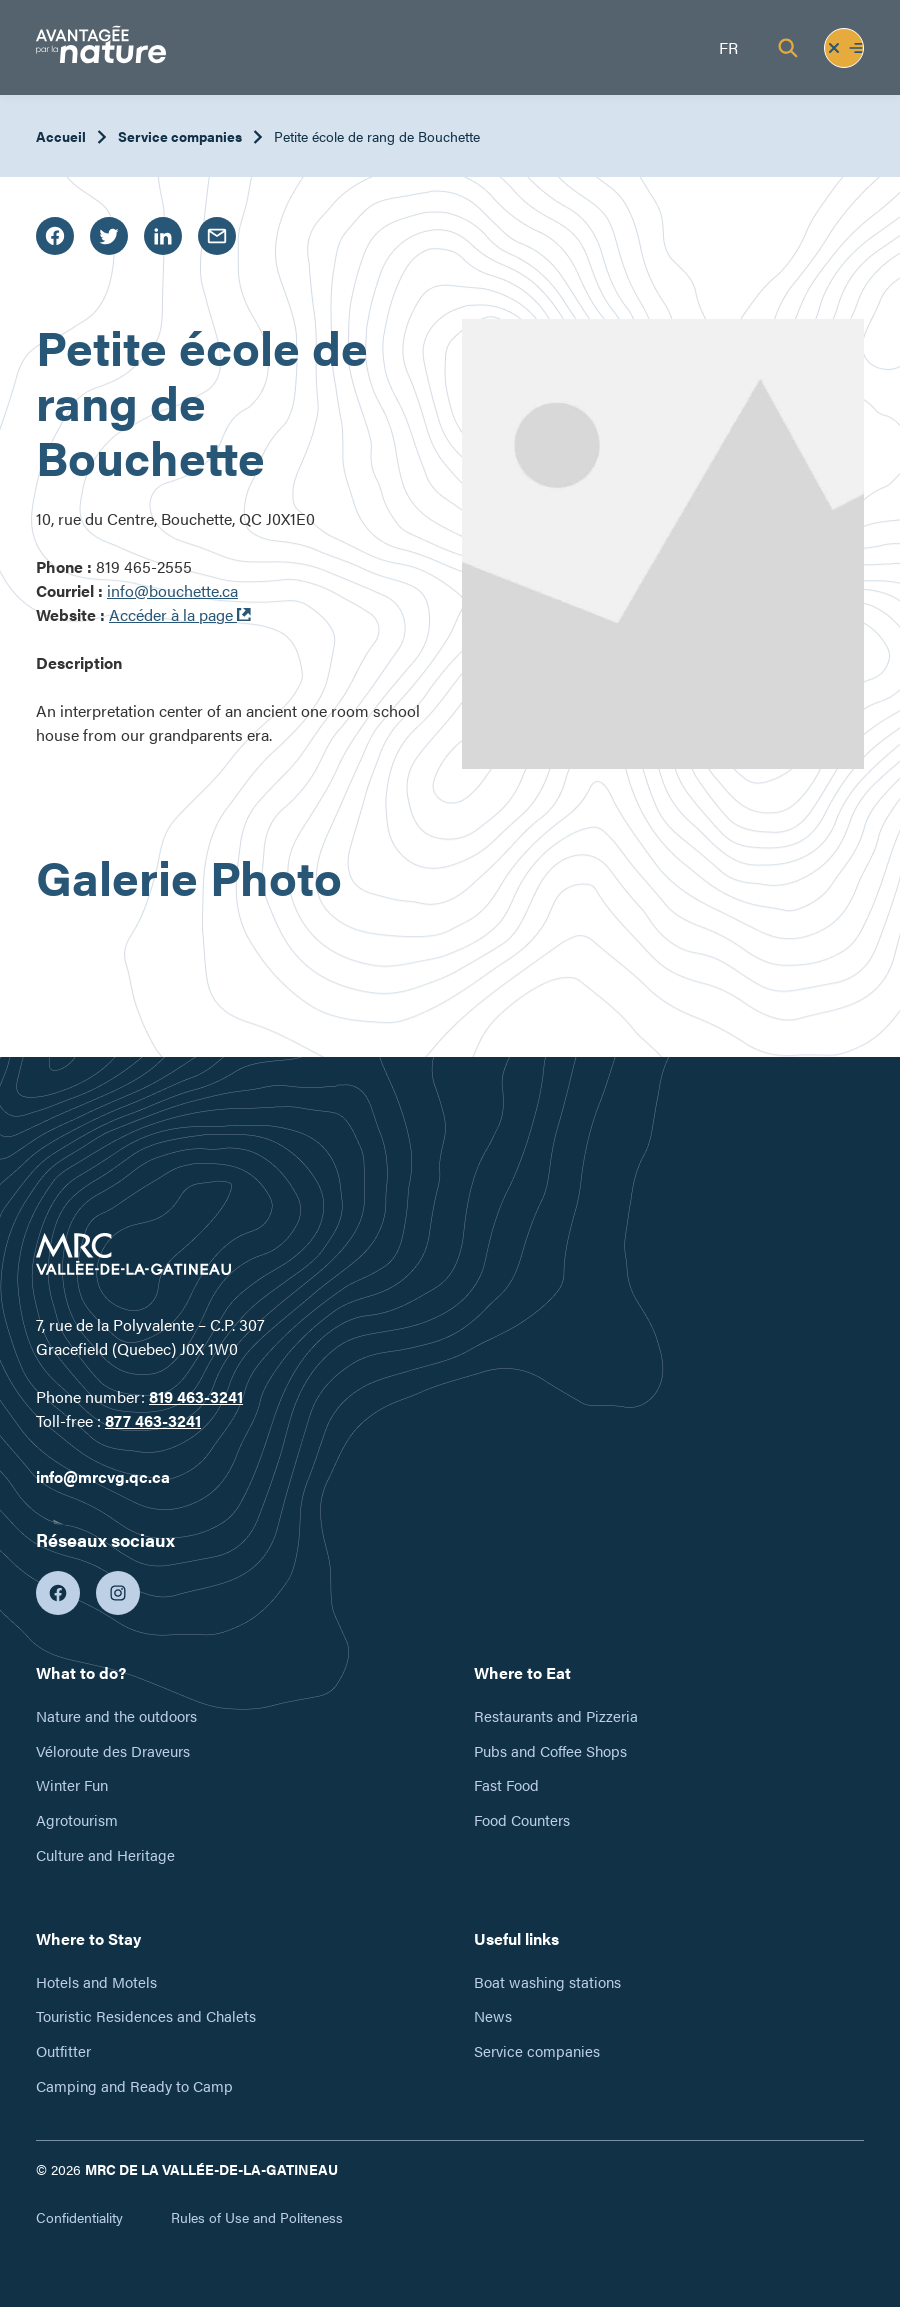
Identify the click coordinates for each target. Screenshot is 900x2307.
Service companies (180, 136)
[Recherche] (788, 48)
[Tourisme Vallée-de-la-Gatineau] (101, 47)
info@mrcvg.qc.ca (103, 1476)
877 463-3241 (153, 1420)
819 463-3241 (196, 1396)
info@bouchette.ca (172, 590)
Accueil (61, 136)
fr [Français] (728, 47)
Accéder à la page (180, 614)
